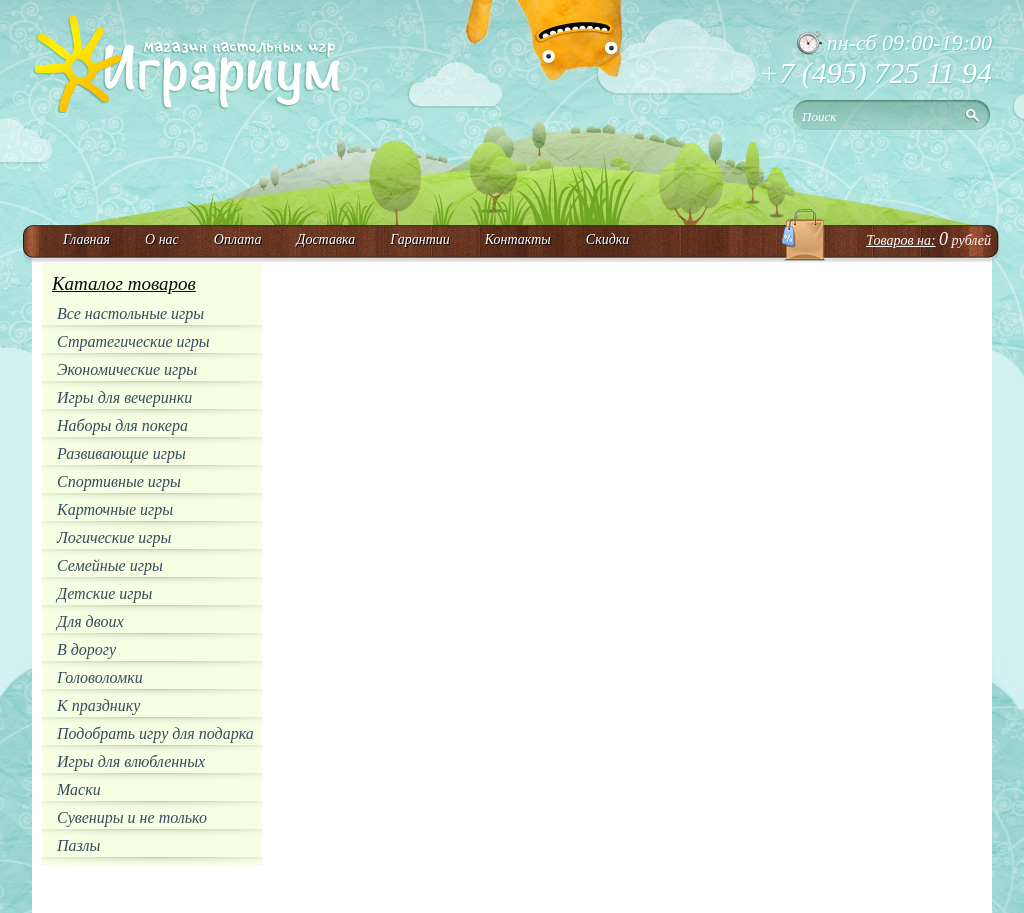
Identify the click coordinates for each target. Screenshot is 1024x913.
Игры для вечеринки (124, 397)
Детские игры (104, 593)
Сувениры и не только (132, 817)
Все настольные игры (130, 313)
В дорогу (86, 649)
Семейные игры (110, 565)
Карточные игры (115, 509)
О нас (162, 239)
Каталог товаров (124, 283)
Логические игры (114, 537)
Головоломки (100, 677)
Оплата (238, 239)
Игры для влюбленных (131, 761)
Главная (86, 239)
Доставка (325, 239)
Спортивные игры (119, 481)
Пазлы (78, 845)
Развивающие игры (121, 453)
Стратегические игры (133, 341)
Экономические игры (127, 369)
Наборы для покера (122, 425)
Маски (79, 789)
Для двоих (90, 621)
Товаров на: (900, 240)
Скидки (608, 239)
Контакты (518, 239)
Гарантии (420, 239)
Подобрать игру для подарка (155, 733)
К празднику (98, 705)
